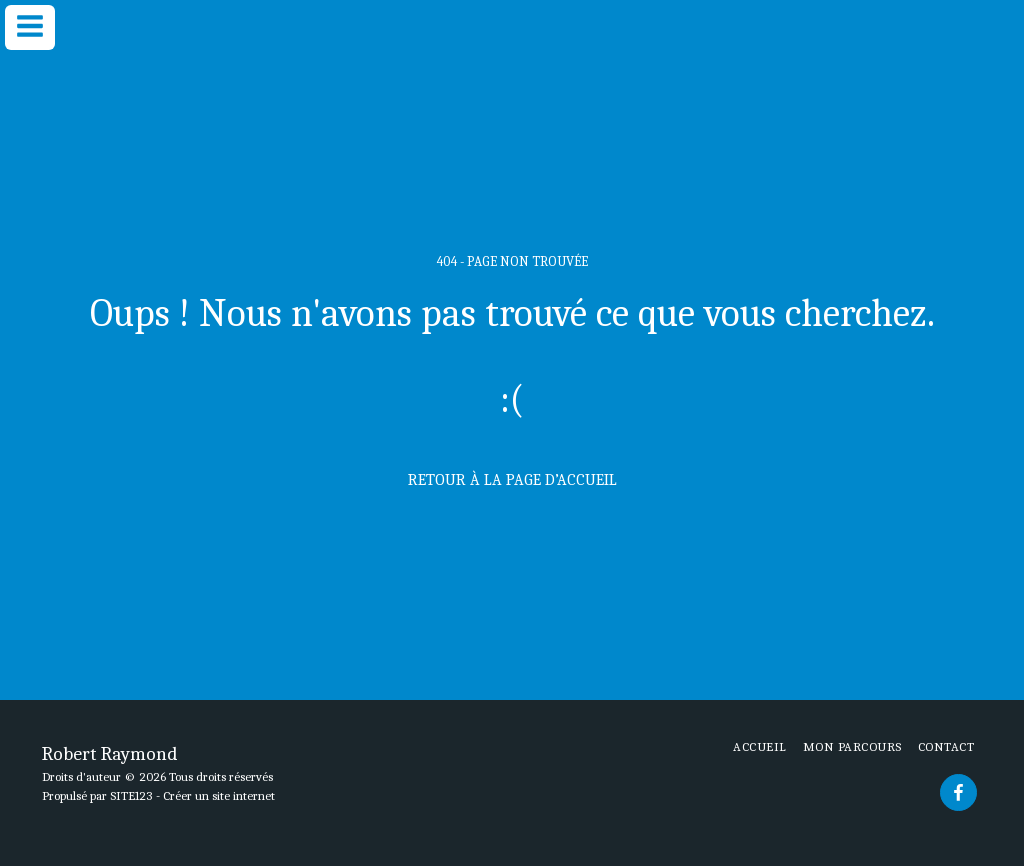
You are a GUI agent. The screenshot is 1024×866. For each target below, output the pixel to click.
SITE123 (131, 795)
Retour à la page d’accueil (512, 480)
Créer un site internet (219, 795)
